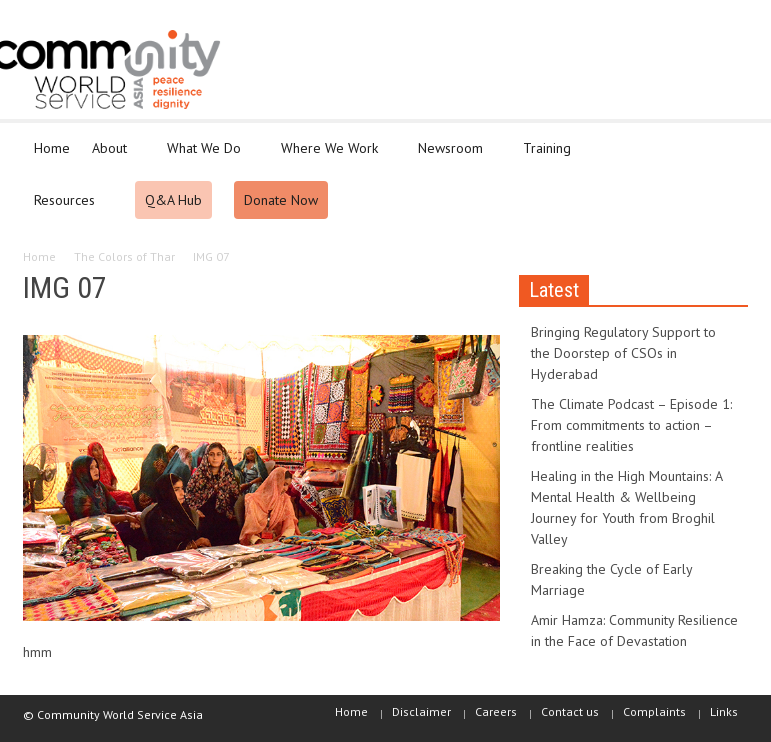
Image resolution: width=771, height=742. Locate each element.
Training (550, 157)
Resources (67, 209)
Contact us (570, 711)
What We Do (207, 157)
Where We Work (332, 157)
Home (52, 148)
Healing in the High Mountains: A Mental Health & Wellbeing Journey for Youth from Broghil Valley (626, 507)
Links (724, 711)
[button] (729, 147)
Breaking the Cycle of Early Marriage (611, 579)
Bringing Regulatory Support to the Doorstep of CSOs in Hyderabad (623, 353)
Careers (496, 711)
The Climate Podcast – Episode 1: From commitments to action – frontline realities (631, 425)
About (112, 157)
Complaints (654, 711)
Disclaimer (421, 711)
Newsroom (453, 157)
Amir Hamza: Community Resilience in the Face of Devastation (634, 630)
